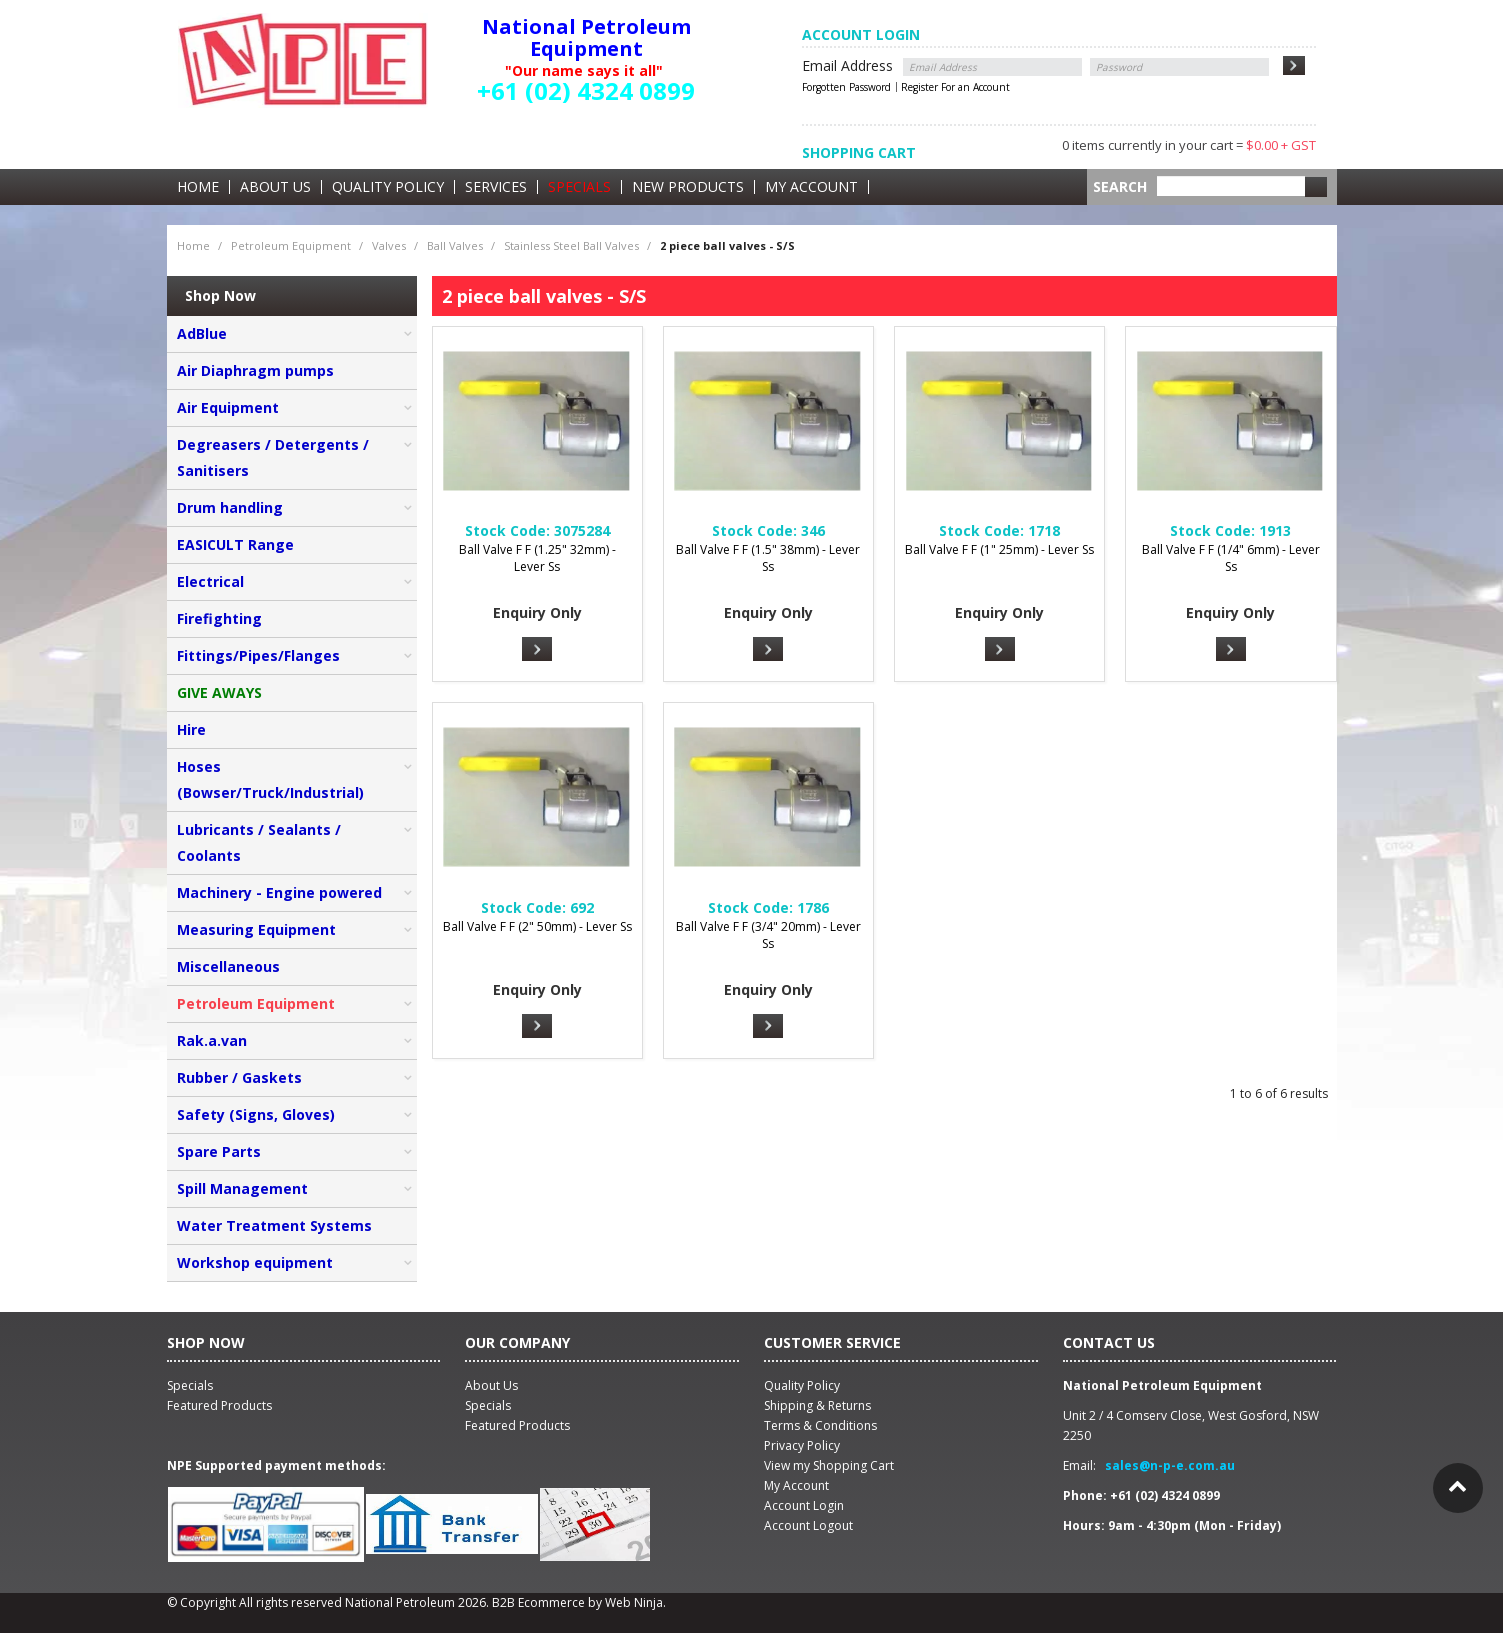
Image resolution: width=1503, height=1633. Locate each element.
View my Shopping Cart (829, 1465)
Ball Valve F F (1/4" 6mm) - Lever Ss (1231, 558)
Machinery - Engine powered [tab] (279, 892)
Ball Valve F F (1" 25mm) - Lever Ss (999, 549)
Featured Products (517, 1425)
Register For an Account (955, 87)
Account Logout (808, 1525)
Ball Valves (455, 245)
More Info (537, 649)
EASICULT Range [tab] (235, 544)
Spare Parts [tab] (219, 1151)
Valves (389, 245)
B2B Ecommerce (538, 1602)
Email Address (847, 65)
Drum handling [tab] (230, 507)
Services (496, 187)
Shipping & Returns (817, 1405)
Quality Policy (388, 187)
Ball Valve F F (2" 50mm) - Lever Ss (537, 926)
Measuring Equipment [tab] (256, 929)
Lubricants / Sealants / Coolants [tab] (259, 842)
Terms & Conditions (820, 1425)
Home (198, 187)
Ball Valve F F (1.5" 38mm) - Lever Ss (768, 558)
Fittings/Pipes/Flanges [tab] (258, 655)
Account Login (804, 1505)
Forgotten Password (846, 87)
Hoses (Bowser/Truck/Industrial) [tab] (270, 779)
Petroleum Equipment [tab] (256, 1003)
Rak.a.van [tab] (212, 1040)
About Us (275, 187)
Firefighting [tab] (219, 618)
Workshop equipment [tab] (255, 1262)
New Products (688, 187)
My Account (811, 187)
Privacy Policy (802, 1445)
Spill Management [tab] (242, 1188)
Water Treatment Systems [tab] (274, 1225)
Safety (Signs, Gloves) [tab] (256, 1114)
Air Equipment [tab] (228, 407)
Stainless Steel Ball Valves (571, 245)
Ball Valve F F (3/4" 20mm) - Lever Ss (768, 935)
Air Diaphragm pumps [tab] (255, 370)
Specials (579, 187)
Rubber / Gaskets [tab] (239, 1077)
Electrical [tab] (210, 581)
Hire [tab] (191, 729)
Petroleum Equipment (291, 245)
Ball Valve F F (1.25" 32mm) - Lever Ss (537, 558)
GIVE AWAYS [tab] (219, 692)
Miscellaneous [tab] (228, 966)
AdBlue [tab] (202, 333)
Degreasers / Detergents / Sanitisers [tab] (273, 457)
